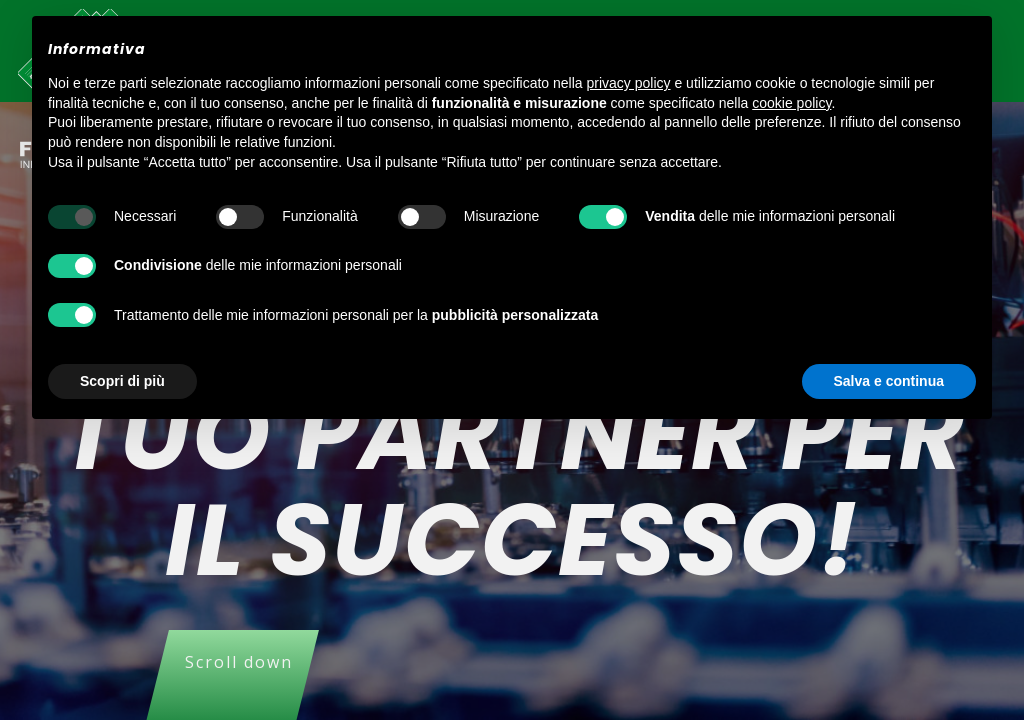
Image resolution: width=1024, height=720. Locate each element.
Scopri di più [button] (122, 381)
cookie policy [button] (791, 103)
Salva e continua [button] (889, 381)
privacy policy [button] (629, 83)
